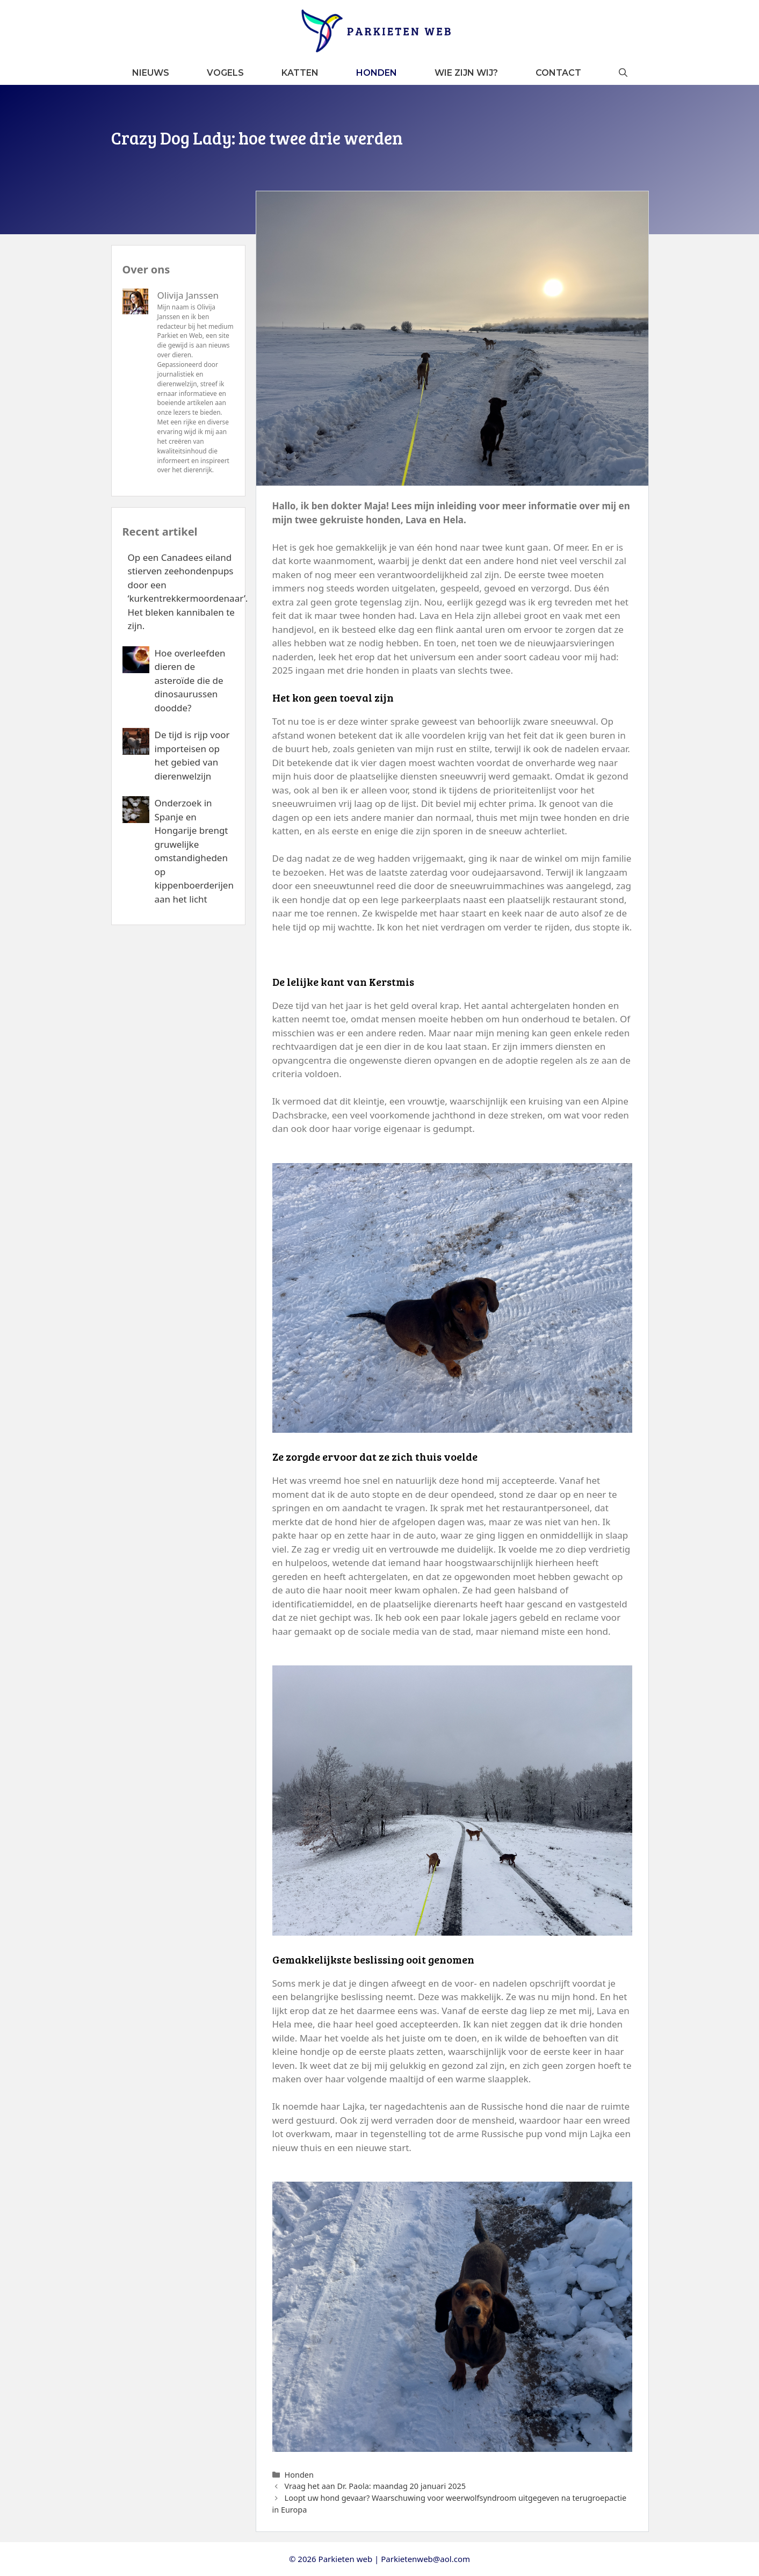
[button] (623, 73)
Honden (376, 73)
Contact (558, 73)
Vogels (225, 73)
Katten (300, 73)
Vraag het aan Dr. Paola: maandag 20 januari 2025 (375, 2486)
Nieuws (150, 73)
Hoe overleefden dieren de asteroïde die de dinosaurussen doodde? (190, 680)
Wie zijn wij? (466, 73)
